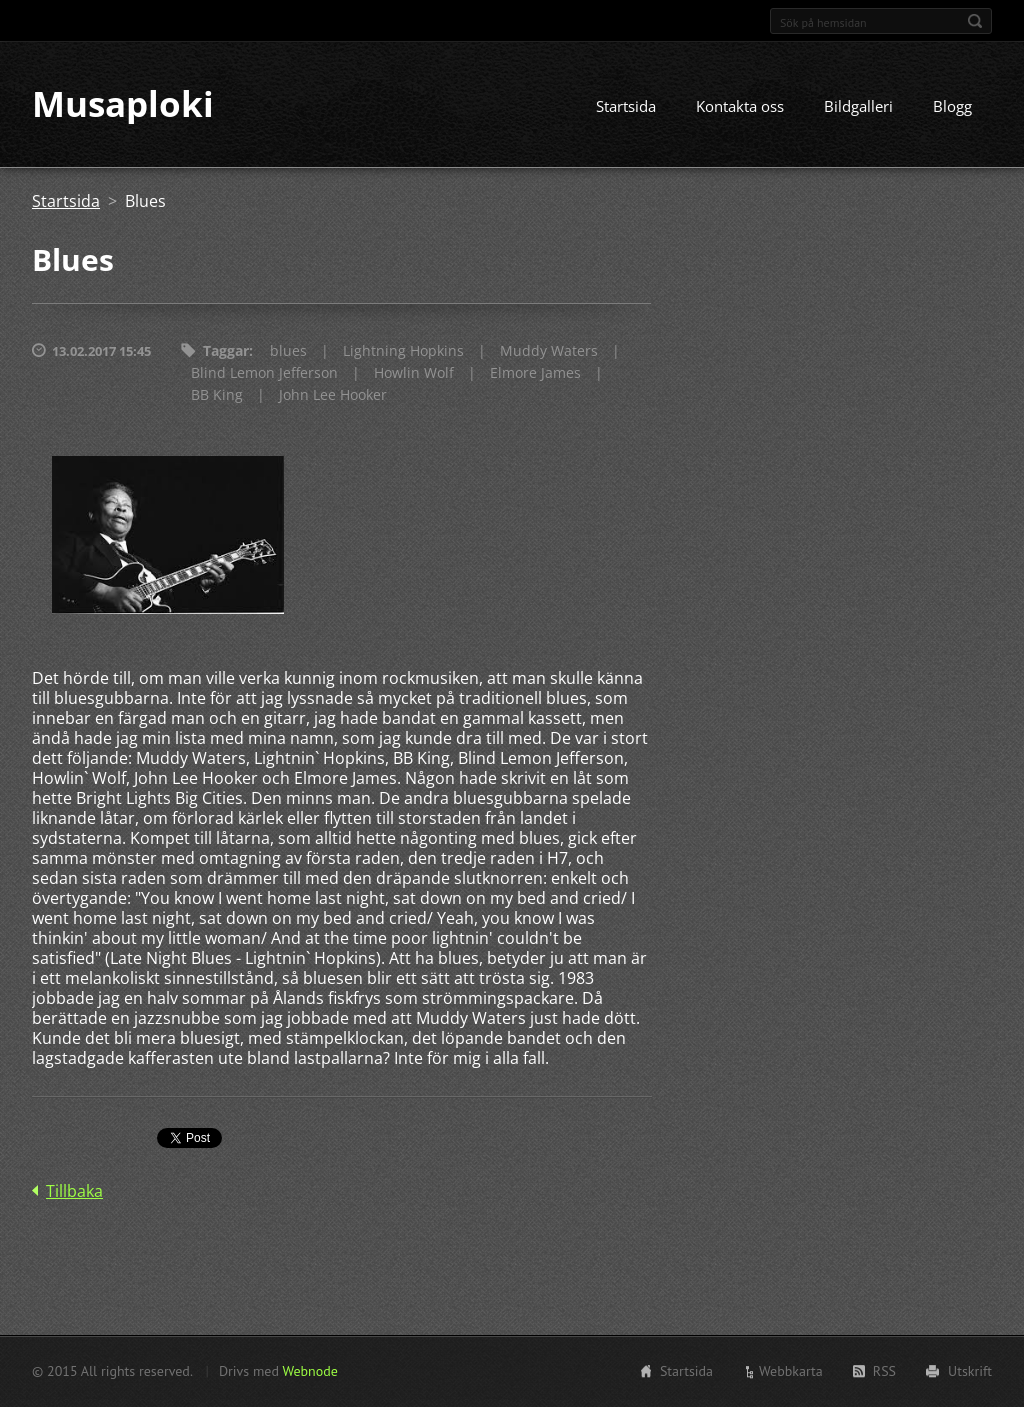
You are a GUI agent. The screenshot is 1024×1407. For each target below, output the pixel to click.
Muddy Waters (549, 351)
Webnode (309, 1371)
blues (288, 351)
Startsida (626, 107)
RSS (884, 1371)
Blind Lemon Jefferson (264, 373)
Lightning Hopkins (403, 351)
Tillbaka (74, 1191)
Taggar (226, 351)
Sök (975, 21)
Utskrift (970, 1371)
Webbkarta (791, 1371)
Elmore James (535, 373)
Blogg (952, 107)
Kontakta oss (740, 107)
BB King (217, 395)
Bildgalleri (858, 107)
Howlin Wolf (414, 373)
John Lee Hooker (333, 395)
